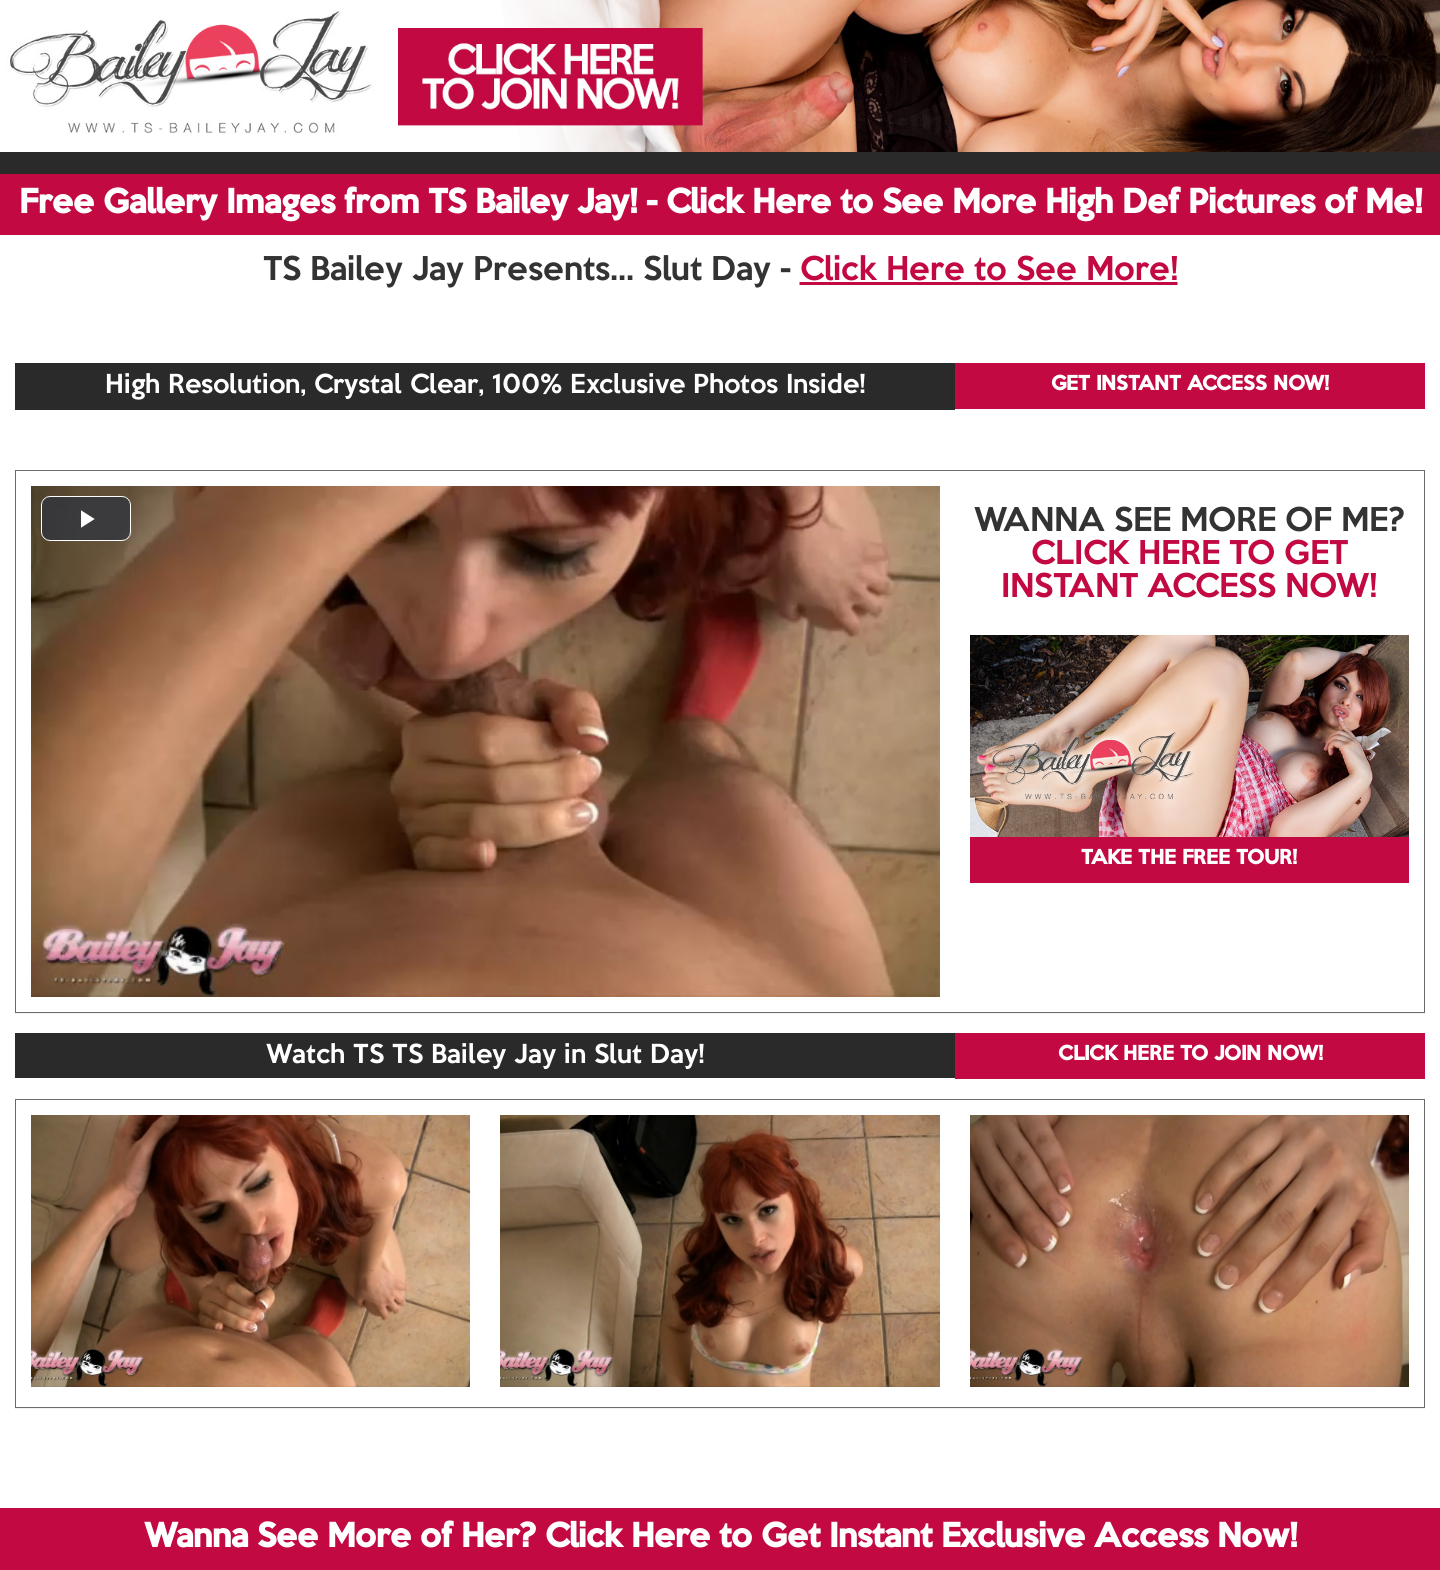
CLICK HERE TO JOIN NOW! (1190, 1055)
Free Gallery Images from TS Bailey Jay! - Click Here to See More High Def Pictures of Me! (720, 204)
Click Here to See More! (989, 271)
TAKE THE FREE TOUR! (1189, 859)
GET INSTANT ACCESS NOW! (1190, 385)
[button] (86, 518)
